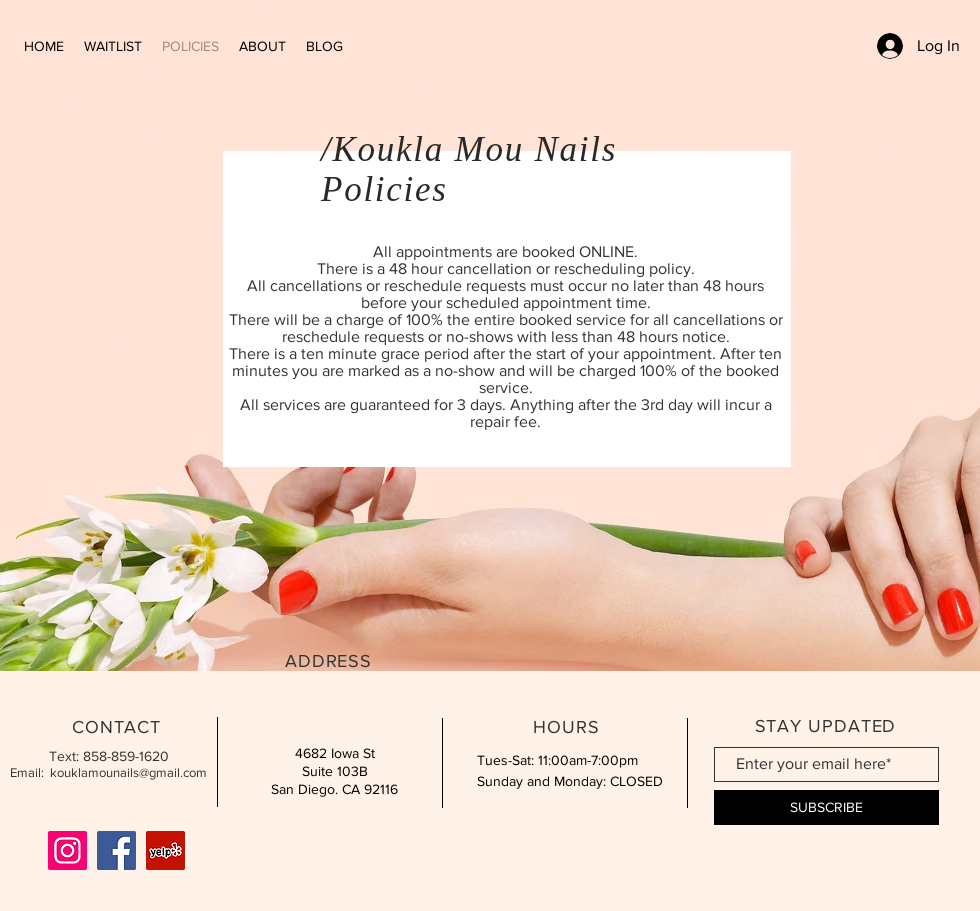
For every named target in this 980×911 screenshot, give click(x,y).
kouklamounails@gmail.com (128, 772)
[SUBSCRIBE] (826, 807)
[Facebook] (116, 850)
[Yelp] (165, 850)
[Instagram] (67, 850)
